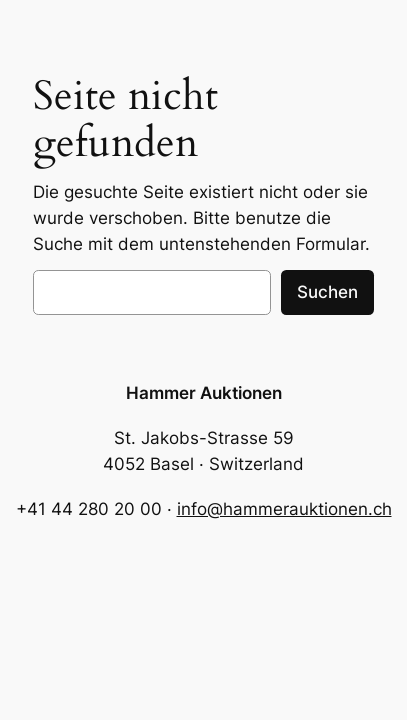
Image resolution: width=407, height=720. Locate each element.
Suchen (327, 292)
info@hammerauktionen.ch (284, 509)
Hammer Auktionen (204, 393)
